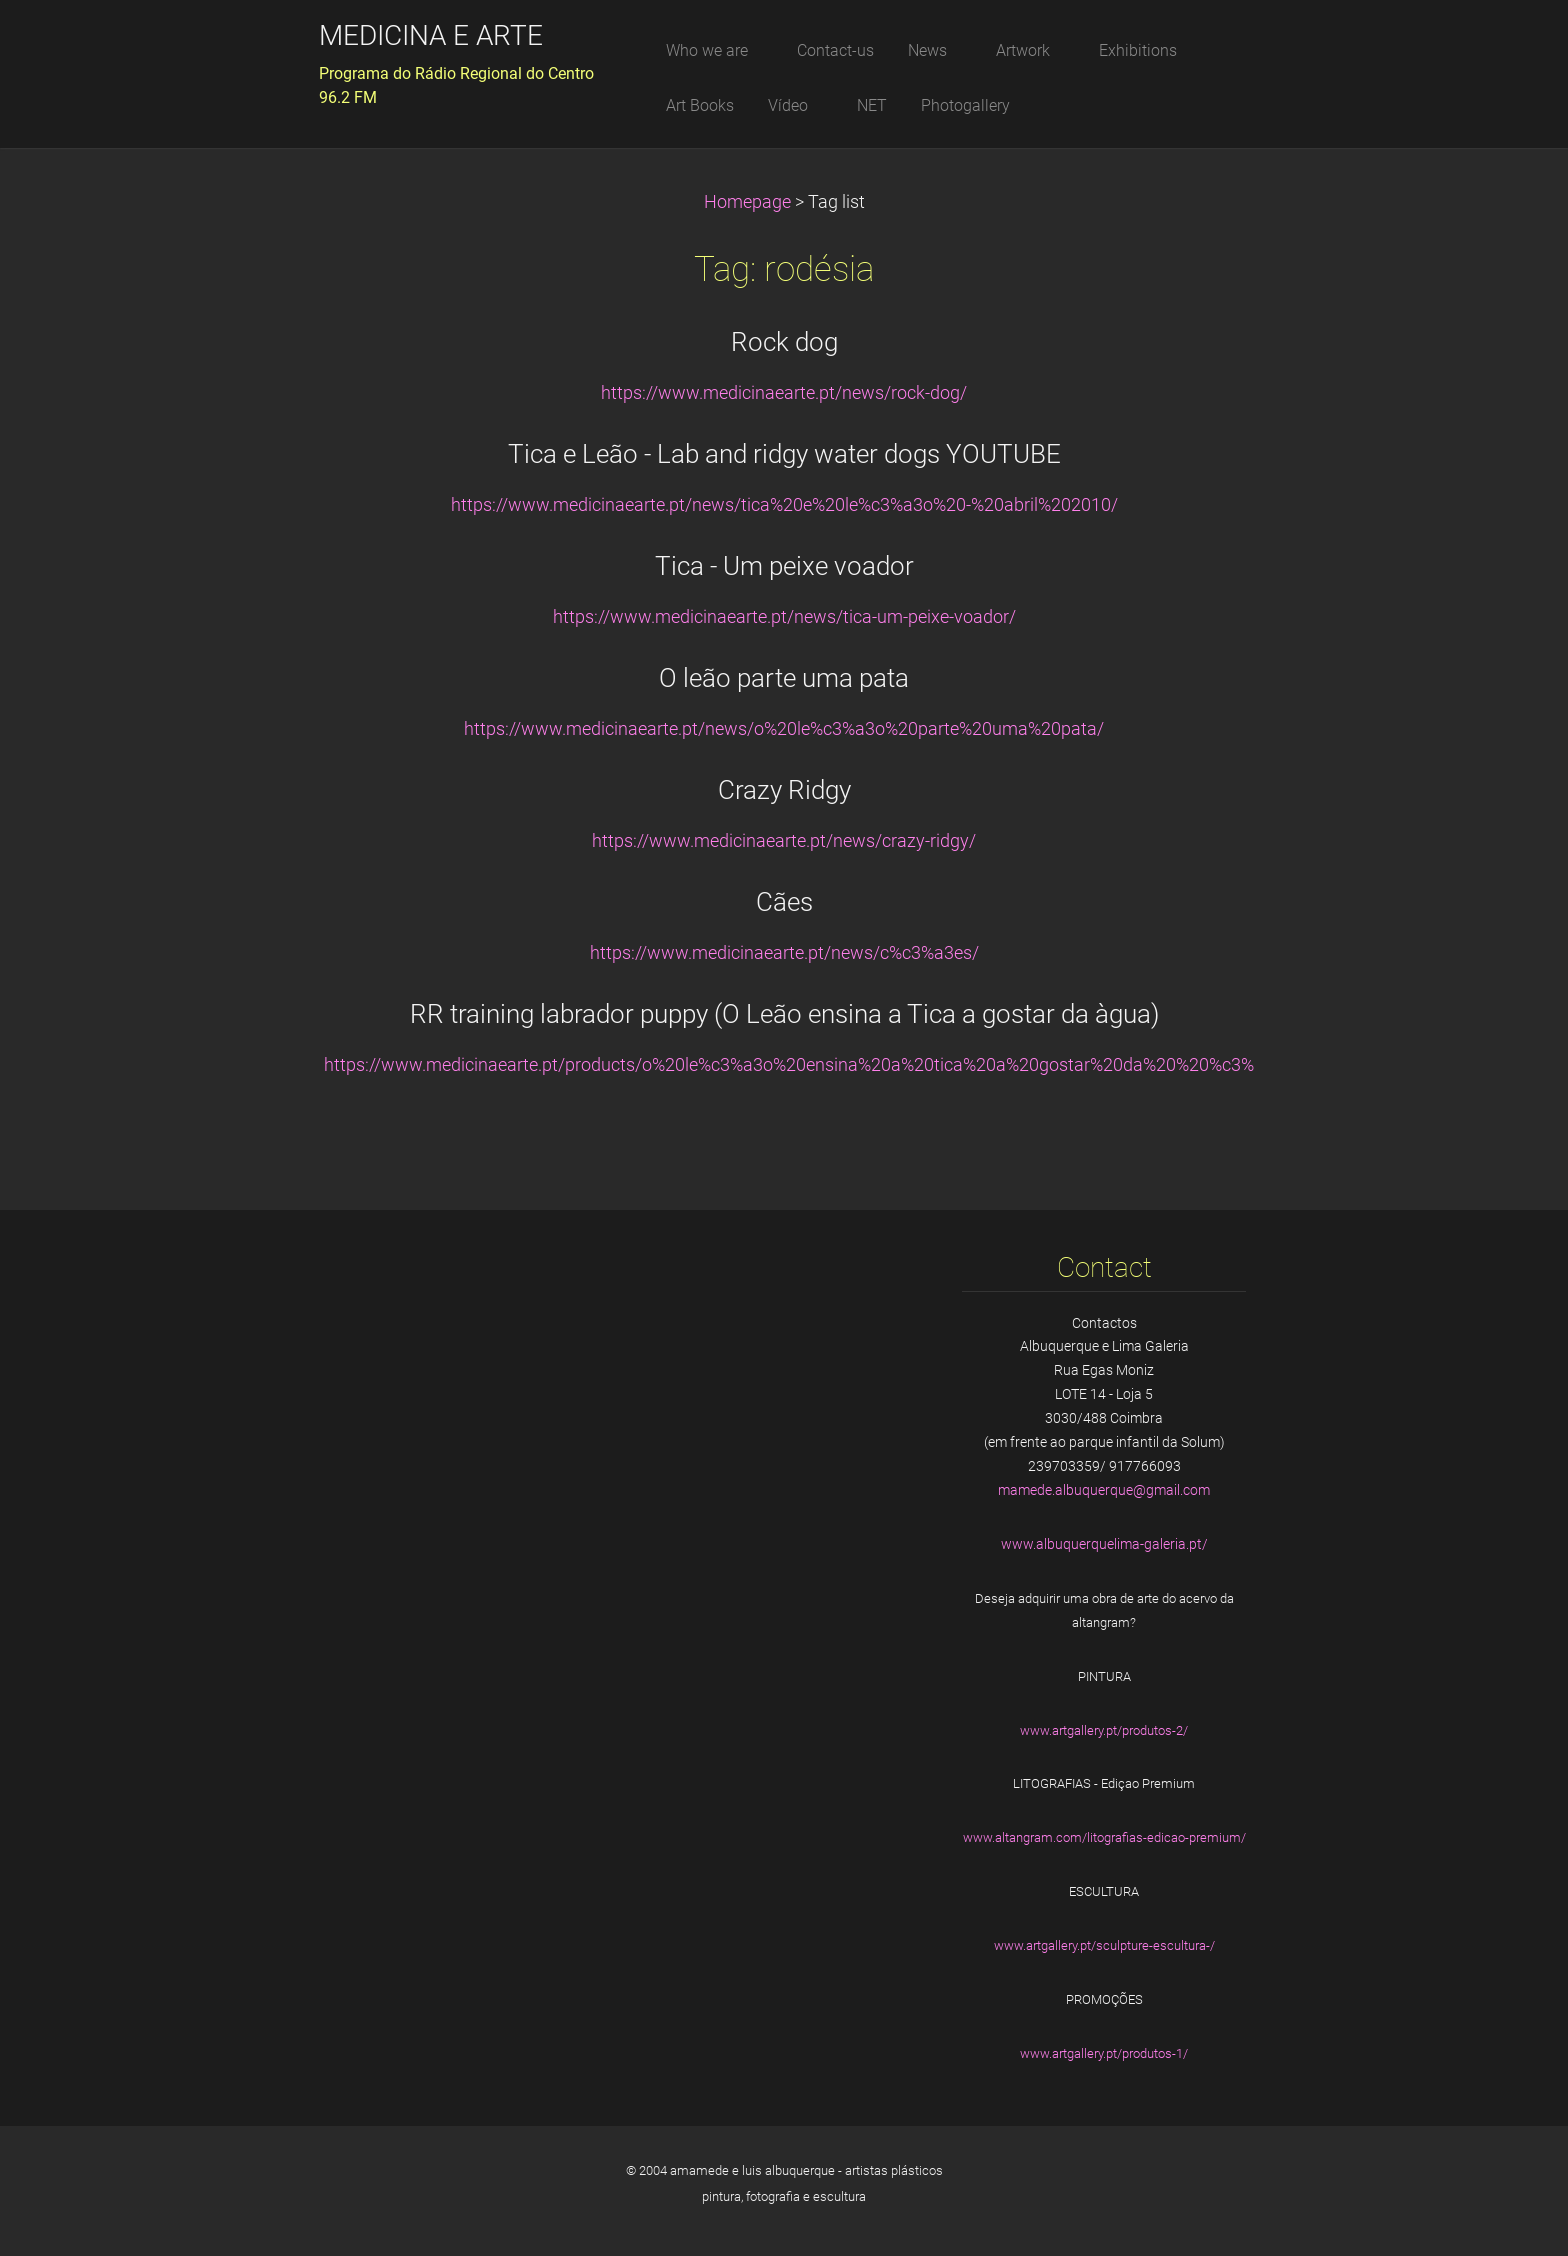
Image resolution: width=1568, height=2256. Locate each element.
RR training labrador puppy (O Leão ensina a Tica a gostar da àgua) (784, 1014)
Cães (784, 902)
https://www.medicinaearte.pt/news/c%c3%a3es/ (784, 953)
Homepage (747, 202)
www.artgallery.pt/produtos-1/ (1104, 2053)
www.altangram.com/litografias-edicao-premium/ (1104, 1837)
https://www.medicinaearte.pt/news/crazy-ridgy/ (784, 841)
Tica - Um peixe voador (784, 566)
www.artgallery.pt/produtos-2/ (1104, 1730)
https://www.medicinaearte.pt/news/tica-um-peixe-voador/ (784, 617)
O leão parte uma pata (784, 678)
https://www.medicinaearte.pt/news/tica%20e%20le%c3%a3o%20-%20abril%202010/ (784, 505)
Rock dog (784, 342)
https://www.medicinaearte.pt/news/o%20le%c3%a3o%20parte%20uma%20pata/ (784, 729)
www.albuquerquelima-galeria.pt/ (1104, 1544)
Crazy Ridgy (784, 790)
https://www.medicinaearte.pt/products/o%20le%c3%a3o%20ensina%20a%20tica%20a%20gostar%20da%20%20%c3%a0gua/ (817, 1065)
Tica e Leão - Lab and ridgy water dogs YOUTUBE (784, 454)
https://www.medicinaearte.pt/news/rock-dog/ (784, 393)
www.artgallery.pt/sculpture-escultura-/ (1104, 1945)
